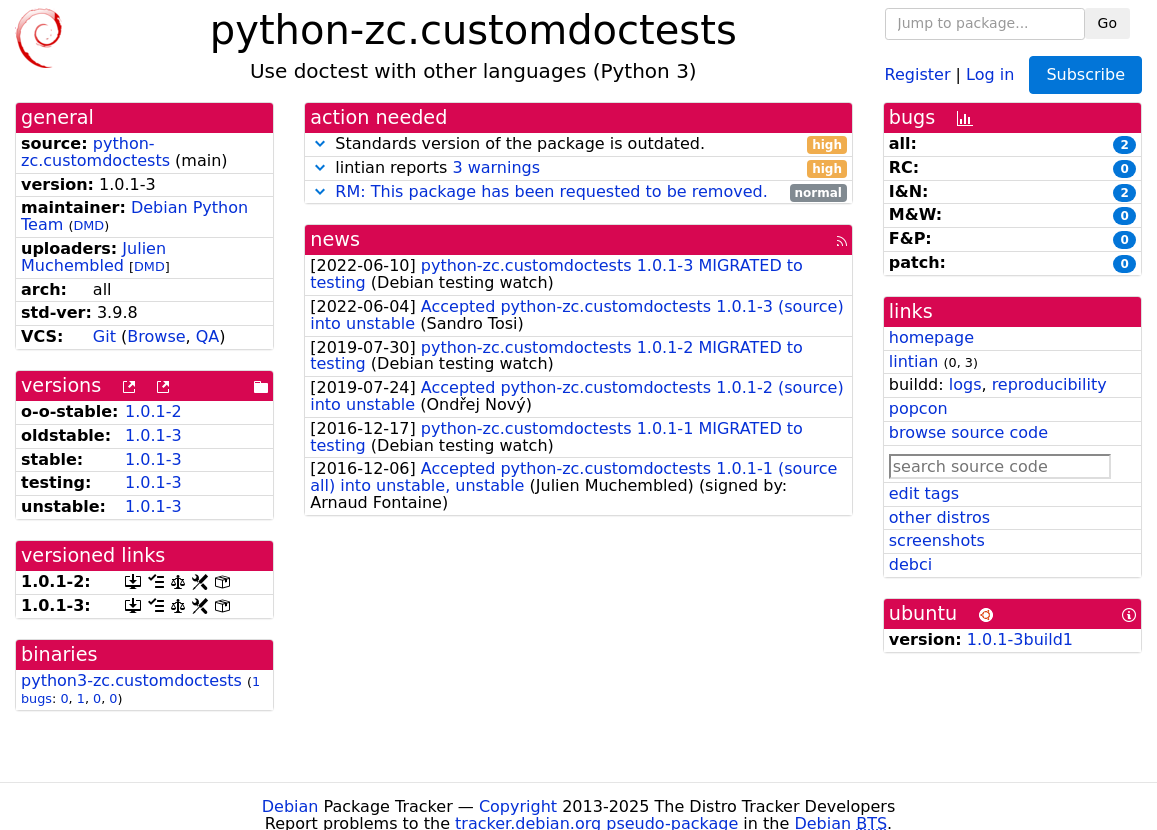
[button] (320, 143)
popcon (918, 408)
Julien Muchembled (93, 257)
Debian (290, 806)
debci (910, 564)
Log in (990, 73)
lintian (914, 361)
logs (965, 384)
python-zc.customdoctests (95, 152)
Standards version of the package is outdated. (578, 144)
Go (1107, 23)
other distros (939, 517)
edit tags (924, 493)
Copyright (518, 806)
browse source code (968, 432)
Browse (156, 336)
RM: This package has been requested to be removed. (551, 191)
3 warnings (496, 167)
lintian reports (578, 168)
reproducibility (1049, 384)
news (335, 239)
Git (104, 336)
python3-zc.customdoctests (131, 680)
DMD (88, 225)
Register (918, 73)
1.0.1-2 (153, 411)
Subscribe (1085, 74)
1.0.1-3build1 (1020, 639)
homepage (931, 337)
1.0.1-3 (153, 435)
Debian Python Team (134, 216)
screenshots (937, 540)
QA (208, 336)
